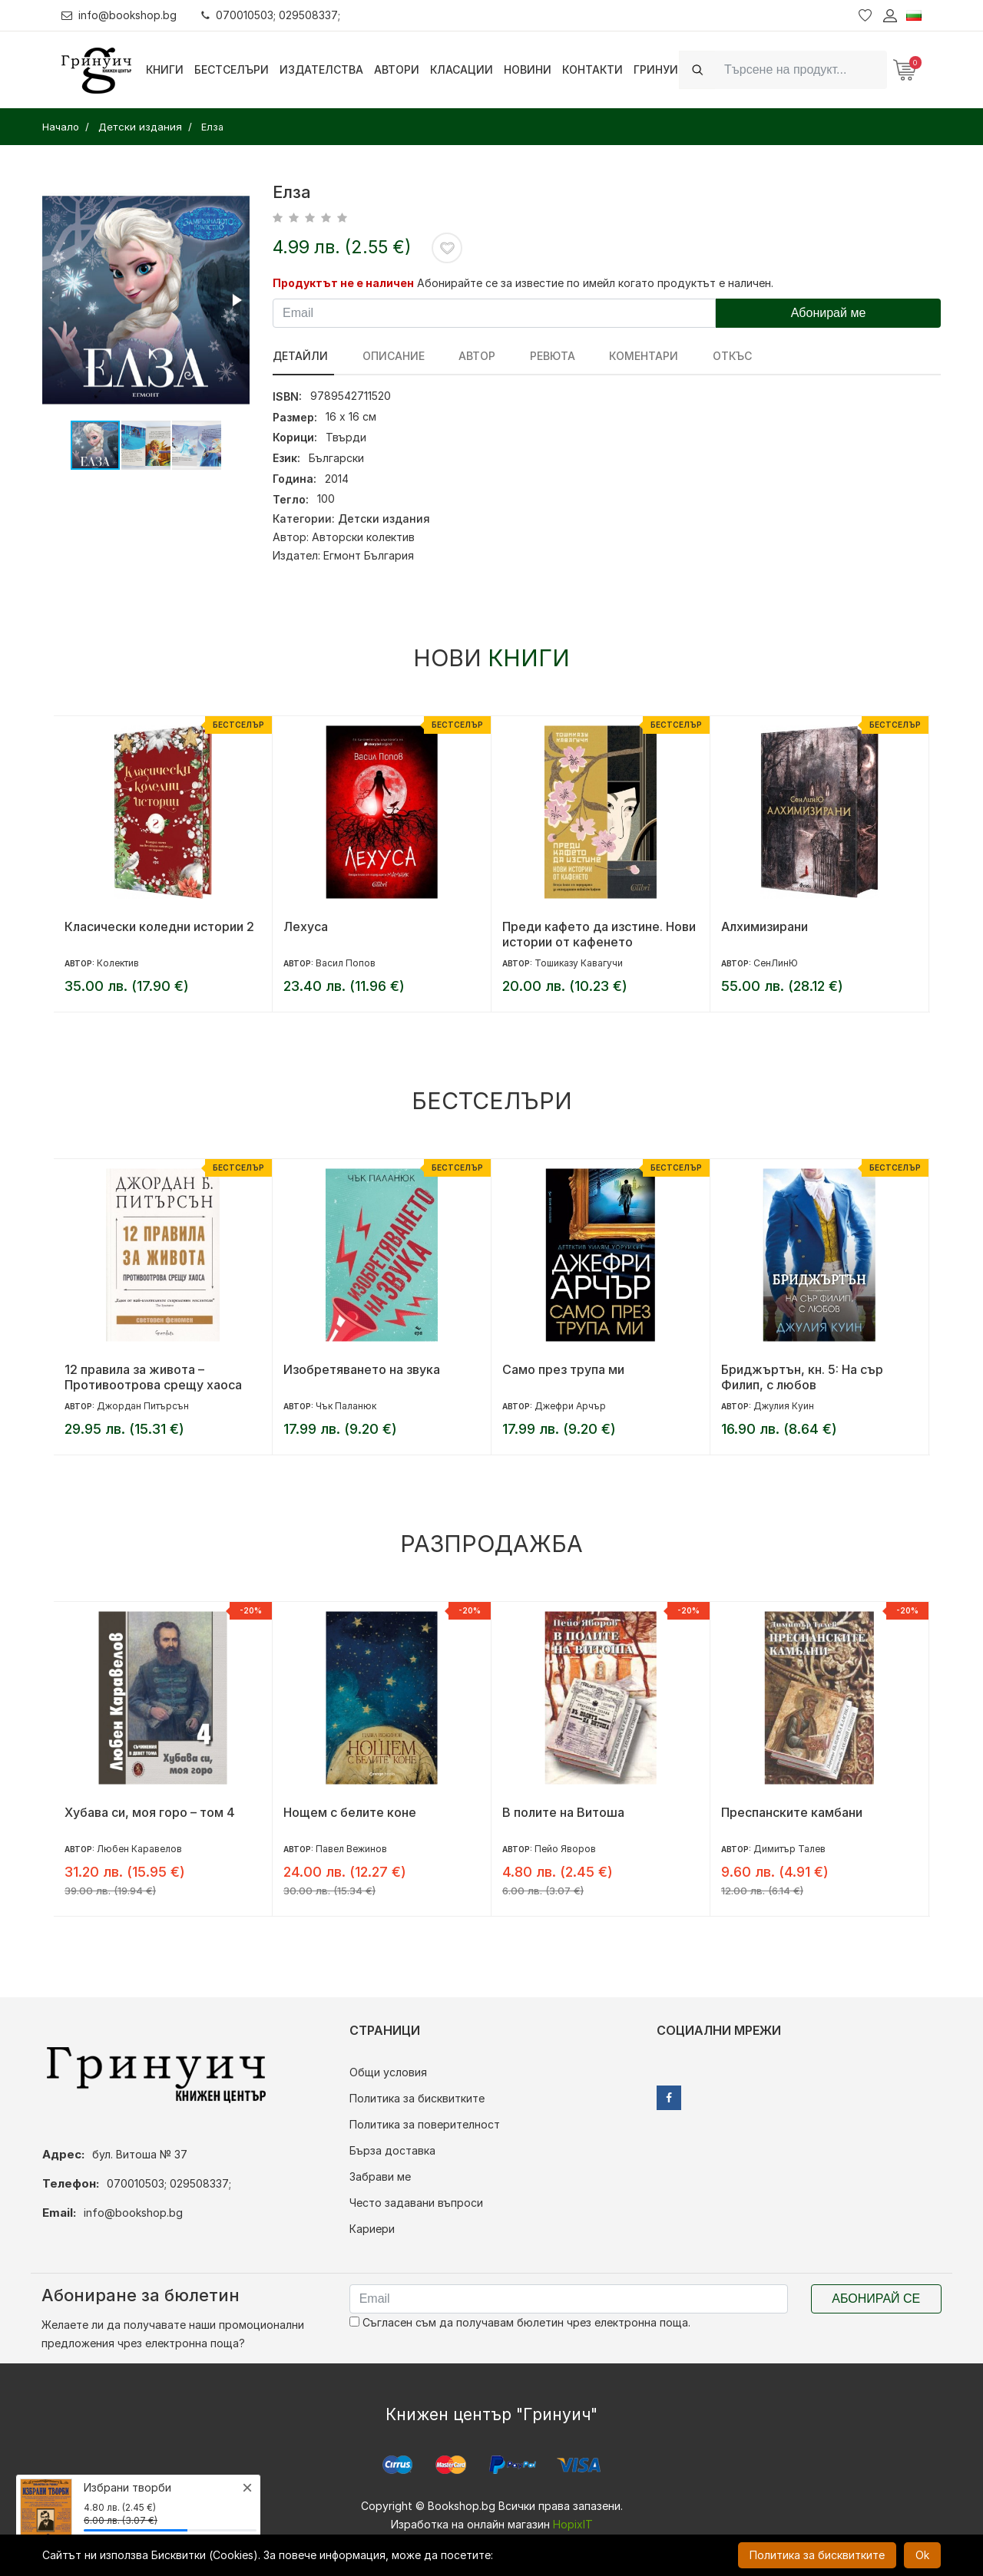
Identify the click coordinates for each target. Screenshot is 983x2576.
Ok (922, 2554)
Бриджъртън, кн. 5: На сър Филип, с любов (802, 1377)
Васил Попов (346, 963)
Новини (527, 69)
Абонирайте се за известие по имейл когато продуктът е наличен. (595, 282)
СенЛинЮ (775, 963)
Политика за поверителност (424, 2124)
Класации (461, 69)
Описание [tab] (388, 355)
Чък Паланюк (346, 1406)
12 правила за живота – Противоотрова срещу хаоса (153, 1377)
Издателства (321, 69)
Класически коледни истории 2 (159, 926)
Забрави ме (380, 2176)
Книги (165, 69)
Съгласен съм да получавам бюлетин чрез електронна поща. (519, 2322)
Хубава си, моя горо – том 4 (150, 1812)
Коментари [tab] (623, 355)
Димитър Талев (789, 1848)
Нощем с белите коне (349, 1812)
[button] (235, 300)
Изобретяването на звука (361, 1369)
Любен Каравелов (139, 1848)
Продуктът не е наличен (343, 282)
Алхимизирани (764, 926)
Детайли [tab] (300, 355)
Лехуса (305, 926)
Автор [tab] (466, 355)
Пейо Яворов (565, 1848)
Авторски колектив (363, 536)
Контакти (592, 69)
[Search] (801, 69)
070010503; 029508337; (271, 14)
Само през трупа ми (563, 1369)
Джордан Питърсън (143, 1406)
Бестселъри (231, 69)
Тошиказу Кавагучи (579, 963)
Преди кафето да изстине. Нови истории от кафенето (599, 934)
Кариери (372, 2228)
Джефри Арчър (570, 1406)
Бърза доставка (392, 2150)
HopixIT (573, 2524)
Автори (396, 69)
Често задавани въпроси (416, 2202)
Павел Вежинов (351, 1848)
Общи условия (388, 2072)
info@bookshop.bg (119, 14)
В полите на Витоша (563, 1812)
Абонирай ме (828, 312)
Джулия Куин (783, 1406)
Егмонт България (368, 555)
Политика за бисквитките (417, 2098)
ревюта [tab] (537, 355)
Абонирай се (876, 2298)
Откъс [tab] (706, 355)
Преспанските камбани (791, 1812)
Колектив (118, 963)
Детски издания (384, 518)
